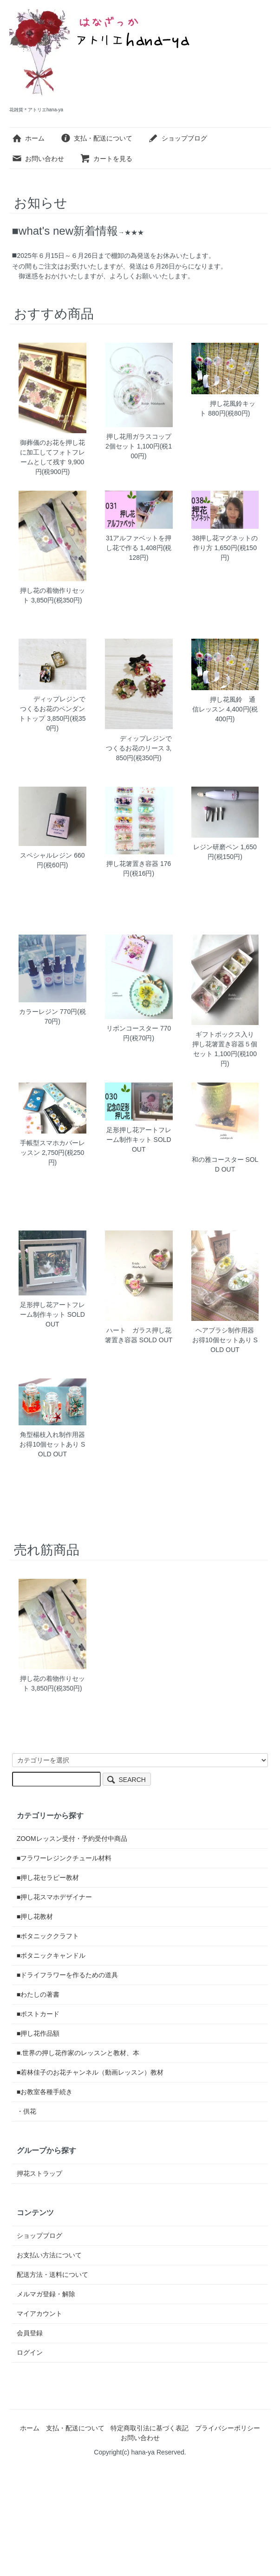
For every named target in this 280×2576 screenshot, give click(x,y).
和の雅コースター (218, 1159)
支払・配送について (96, 138)
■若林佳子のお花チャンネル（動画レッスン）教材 (90, 2072)
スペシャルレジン (46, 855)
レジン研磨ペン (216, 847)
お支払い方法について (49, 2255)
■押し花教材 (35, 1916)
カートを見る (106, 158)
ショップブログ (177, 138)
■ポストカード (38, 2014)
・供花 (26, 2111)
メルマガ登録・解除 (46, 2294)
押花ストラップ (39, 2173)
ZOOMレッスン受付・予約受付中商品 (72, 1838)
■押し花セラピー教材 (48, 1877)
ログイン (30, 2352)
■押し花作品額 (38, 2033)
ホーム (28, 138)
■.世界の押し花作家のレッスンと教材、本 (78, 2053)
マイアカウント (39, 2313)
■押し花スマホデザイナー (54, 1897)
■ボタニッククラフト (48, 1936)
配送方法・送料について (52, 2274)
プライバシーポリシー (227, 2428)
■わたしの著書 (38, 1994)
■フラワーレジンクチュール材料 (64, 1858)
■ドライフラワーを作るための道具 (67, 1975)
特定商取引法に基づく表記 (150, 2428)
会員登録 (30, 2333)
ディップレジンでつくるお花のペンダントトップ (52, 708)
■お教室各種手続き (44, 2091)
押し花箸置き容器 (132, 863)
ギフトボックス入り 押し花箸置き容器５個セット (226, 1044)
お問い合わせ (38, 158)
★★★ (134, 232)
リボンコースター (132, 1028)
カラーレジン (38, 1011)
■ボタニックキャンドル (51, 1955)
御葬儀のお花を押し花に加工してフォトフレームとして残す (52, 452)
